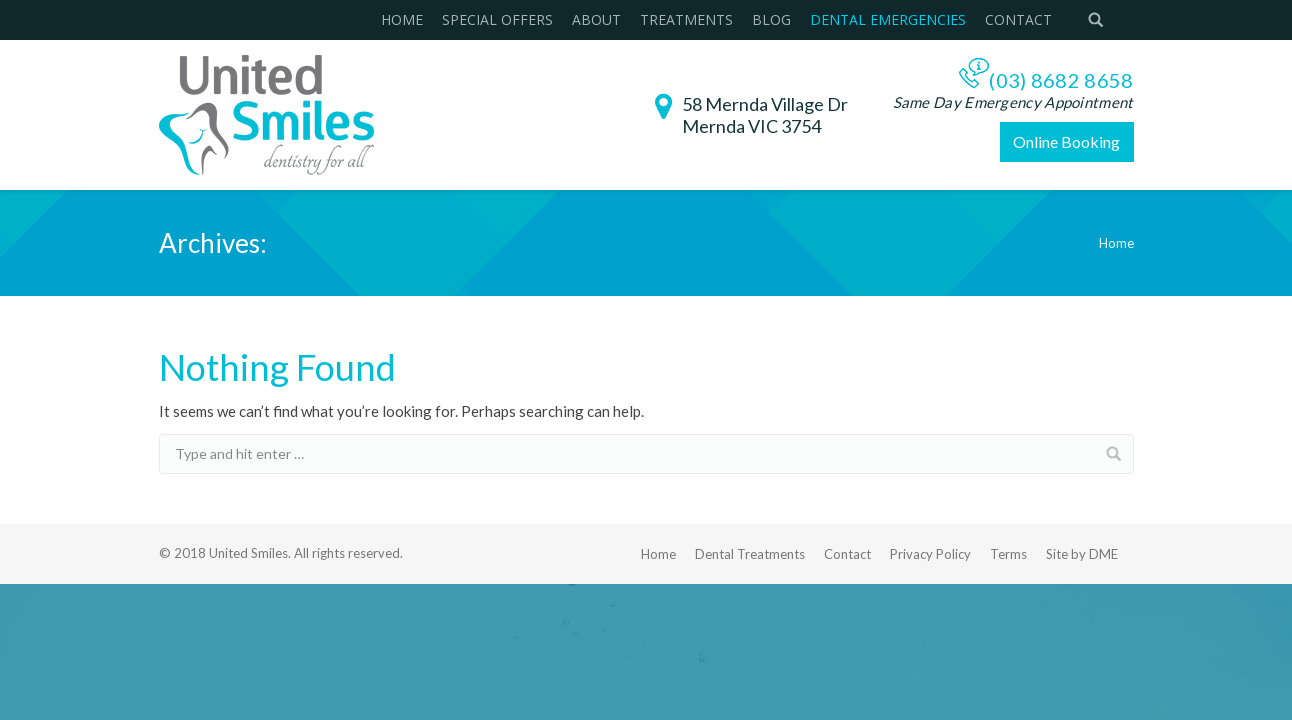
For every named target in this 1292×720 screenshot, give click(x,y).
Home (1116, 243)
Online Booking (1066, 141)
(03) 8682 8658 (1061, 80)
